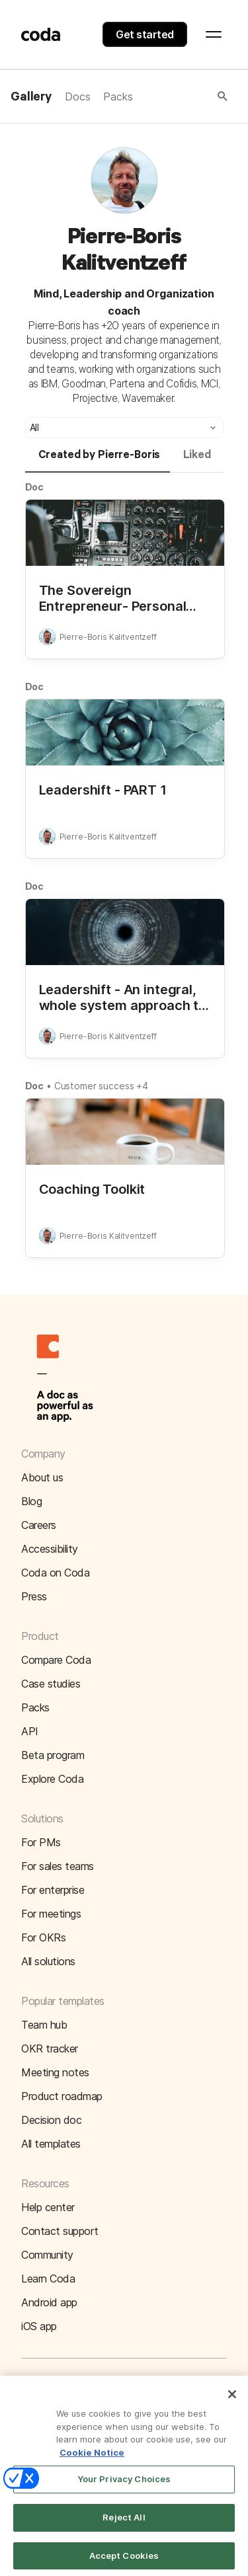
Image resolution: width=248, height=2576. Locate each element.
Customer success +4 (101, 1085)
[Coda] (41, 34)
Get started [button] (145, 34)
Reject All (124, 2526)
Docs (77, 96)
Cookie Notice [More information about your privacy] (92, 2461)
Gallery (31, 97)
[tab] (97, 461)
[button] (181, 96)
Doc (34, 486)
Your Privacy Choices (124, 2488)
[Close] (232, 2403)
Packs (117, 96)
